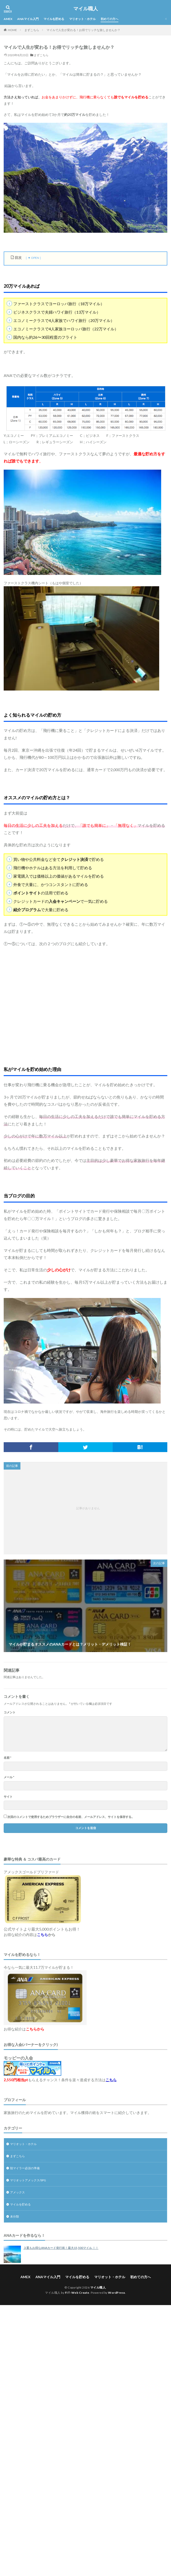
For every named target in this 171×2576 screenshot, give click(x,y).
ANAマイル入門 (28, 19)
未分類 (14, 2216)
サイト (8, 1796)
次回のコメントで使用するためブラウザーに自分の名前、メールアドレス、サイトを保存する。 (70, 1816)
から (46, 1935)
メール (9, 1777)
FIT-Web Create (77, 2292)
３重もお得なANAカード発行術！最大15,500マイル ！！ (60, 2248)
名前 (7, 1757)
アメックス (17, 2192)
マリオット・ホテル (82, 19)
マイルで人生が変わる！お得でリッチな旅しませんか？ (83, 30)
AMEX (8, 19)
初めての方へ (109, 19)
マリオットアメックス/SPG (28, 2180)
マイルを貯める (54, 19)
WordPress (116, 2292)
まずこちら (31, 30)
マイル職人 (85, 8)
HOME (12, 30)
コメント (10, 1712)
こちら (111, 2080)
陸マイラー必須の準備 (25, 2168)
